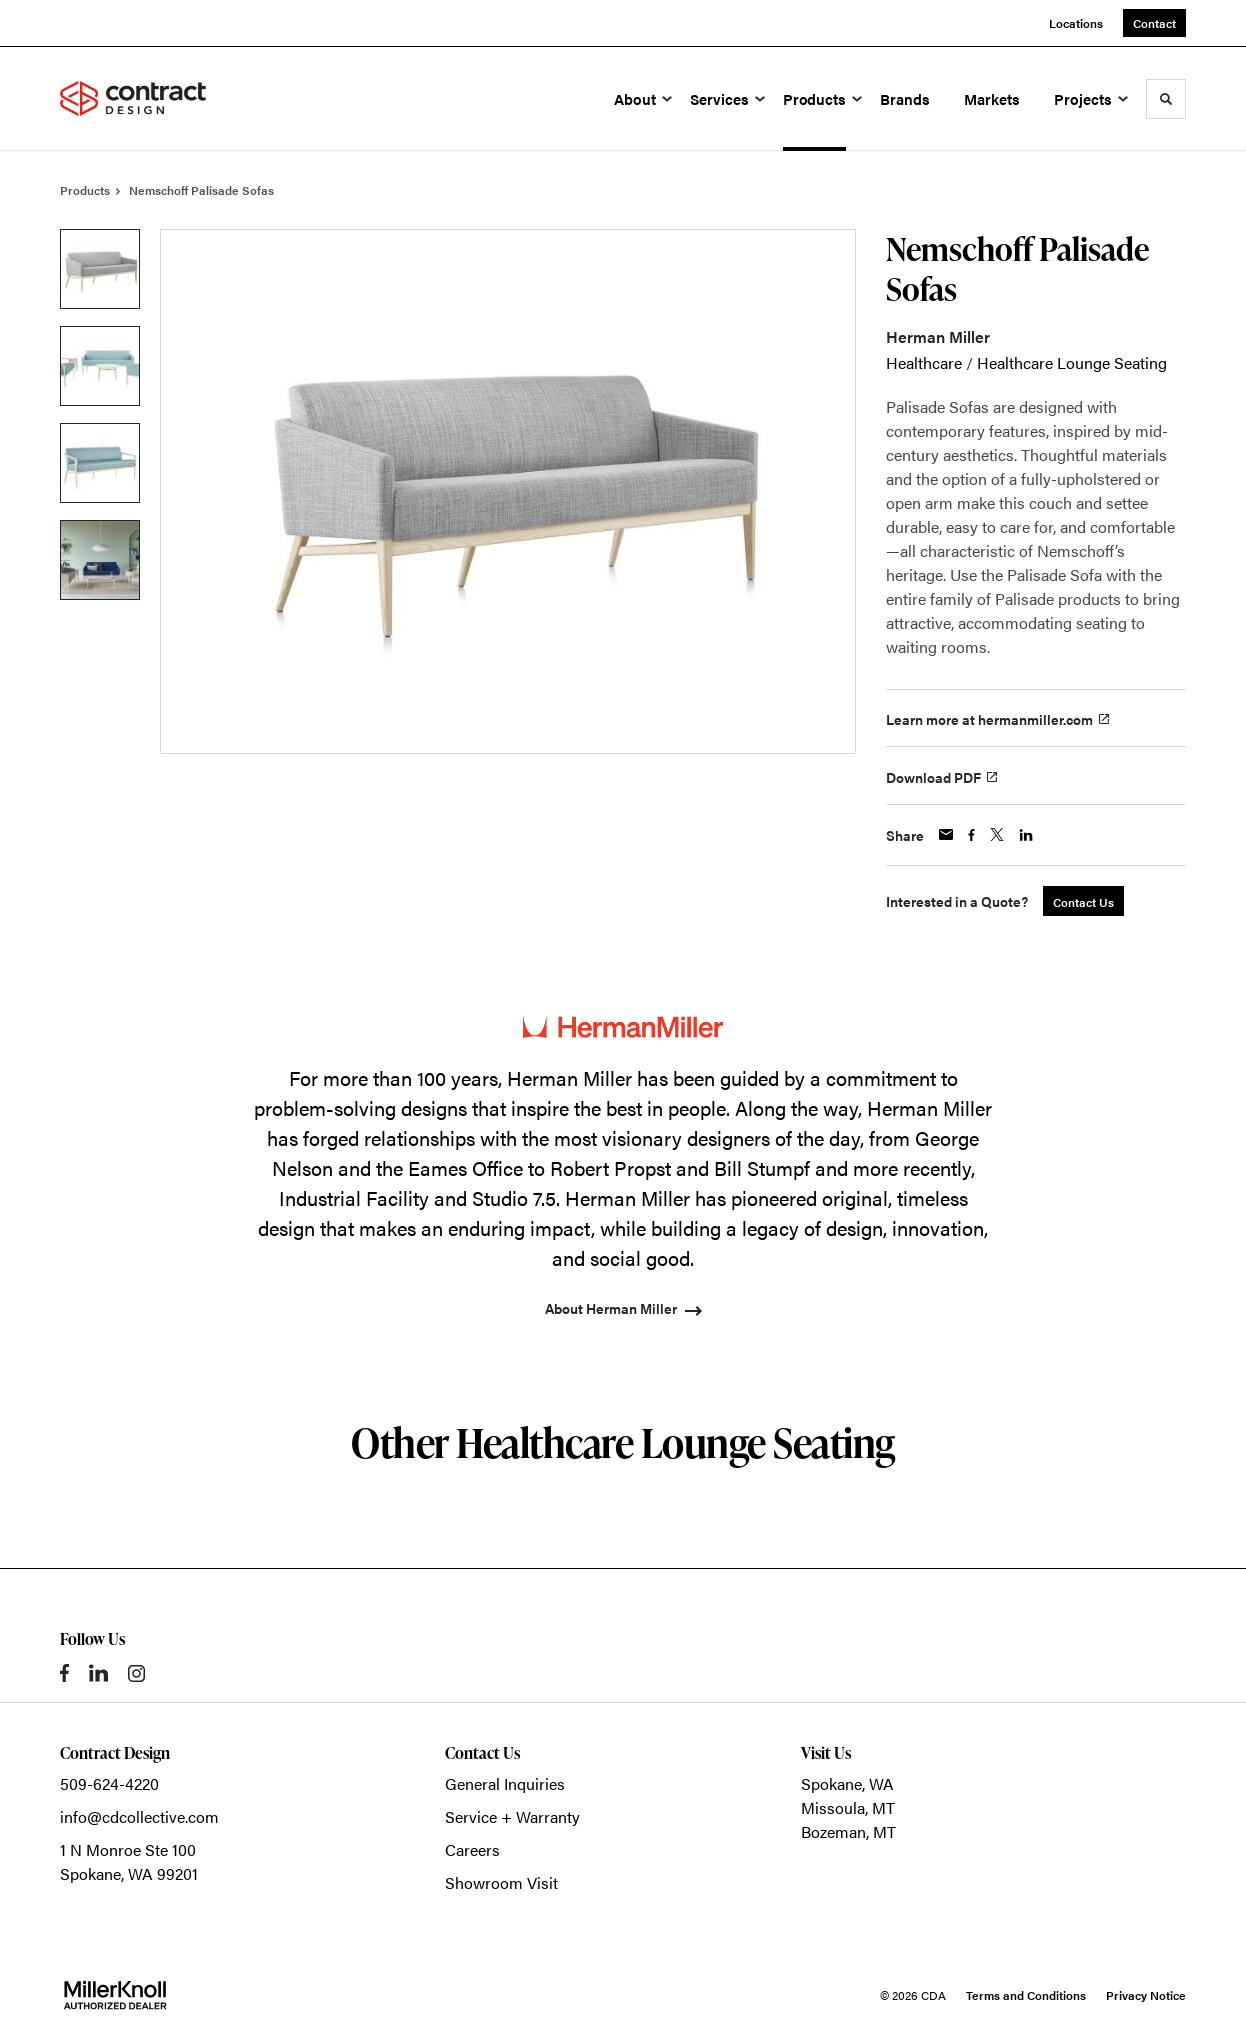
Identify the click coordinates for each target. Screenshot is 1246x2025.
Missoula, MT (848, 1807)
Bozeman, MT (848, 1831)
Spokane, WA (847, 1783)
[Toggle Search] (1166, 99)
